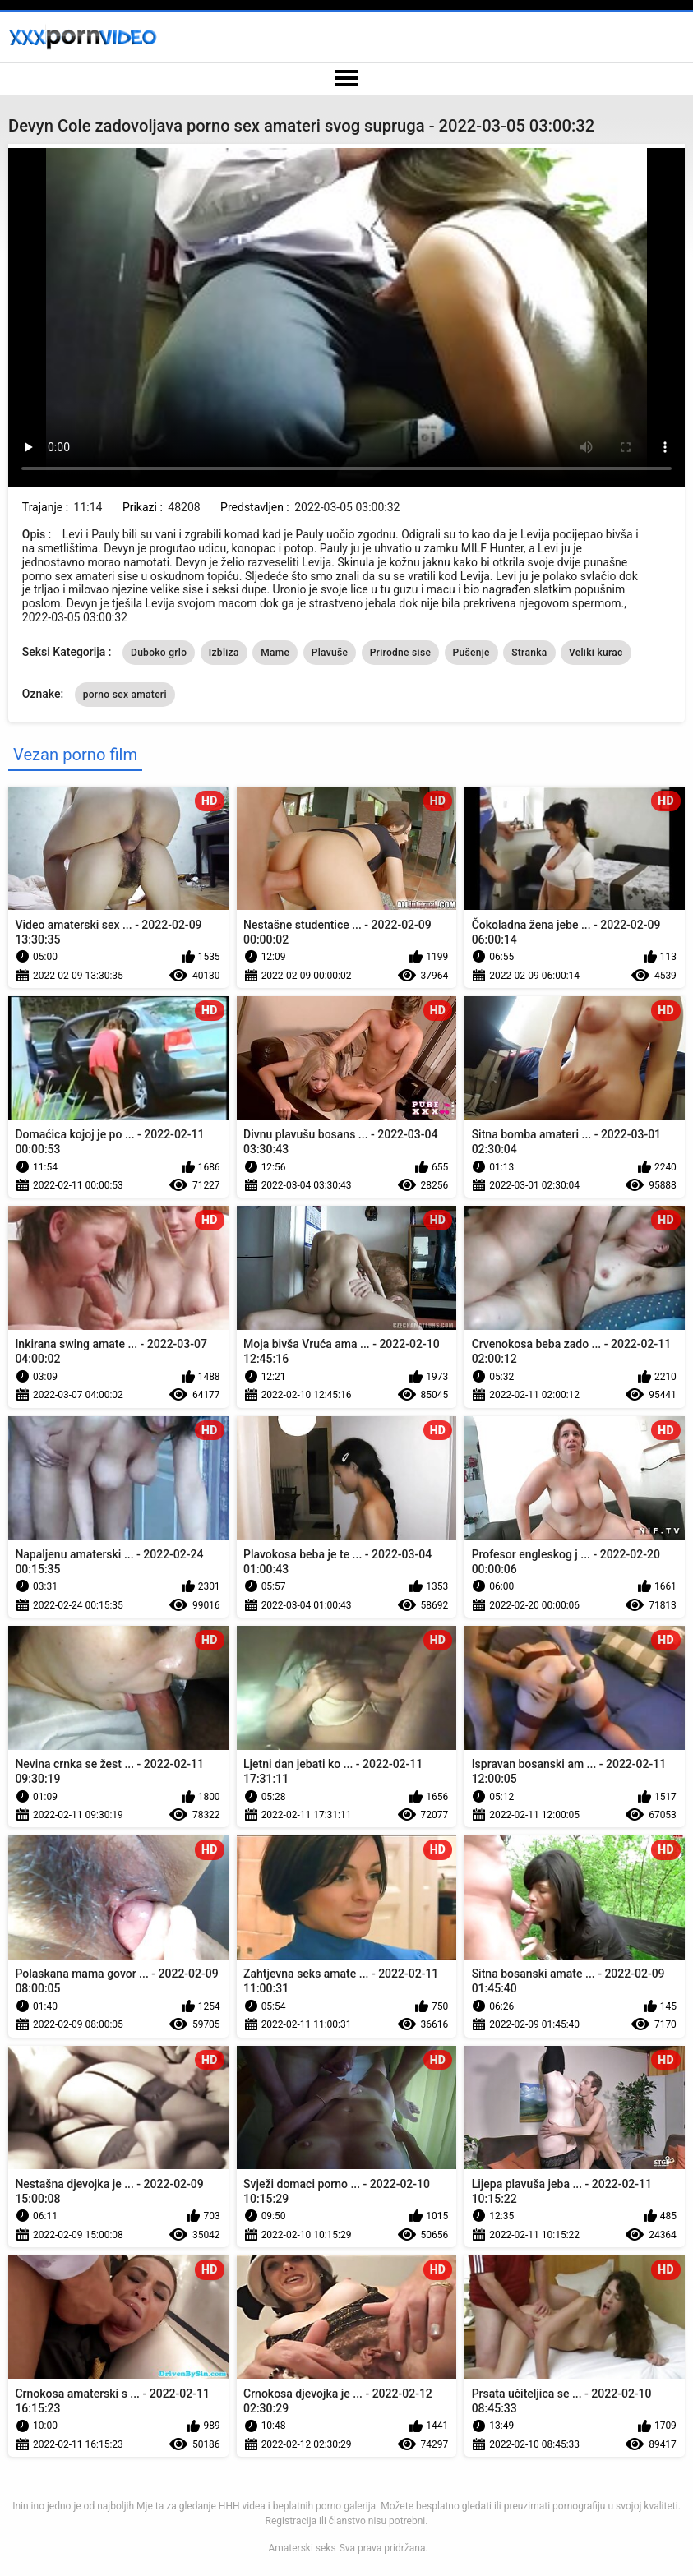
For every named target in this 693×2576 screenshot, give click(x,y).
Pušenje (471, 652)
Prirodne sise (400, 652)
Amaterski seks (301, 2548)
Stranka (529, 652)
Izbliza (224, 652)
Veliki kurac (596, 652)
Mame (275, 652)
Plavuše (330, 652)
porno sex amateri (125, 694)
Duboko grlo (159, 652)
